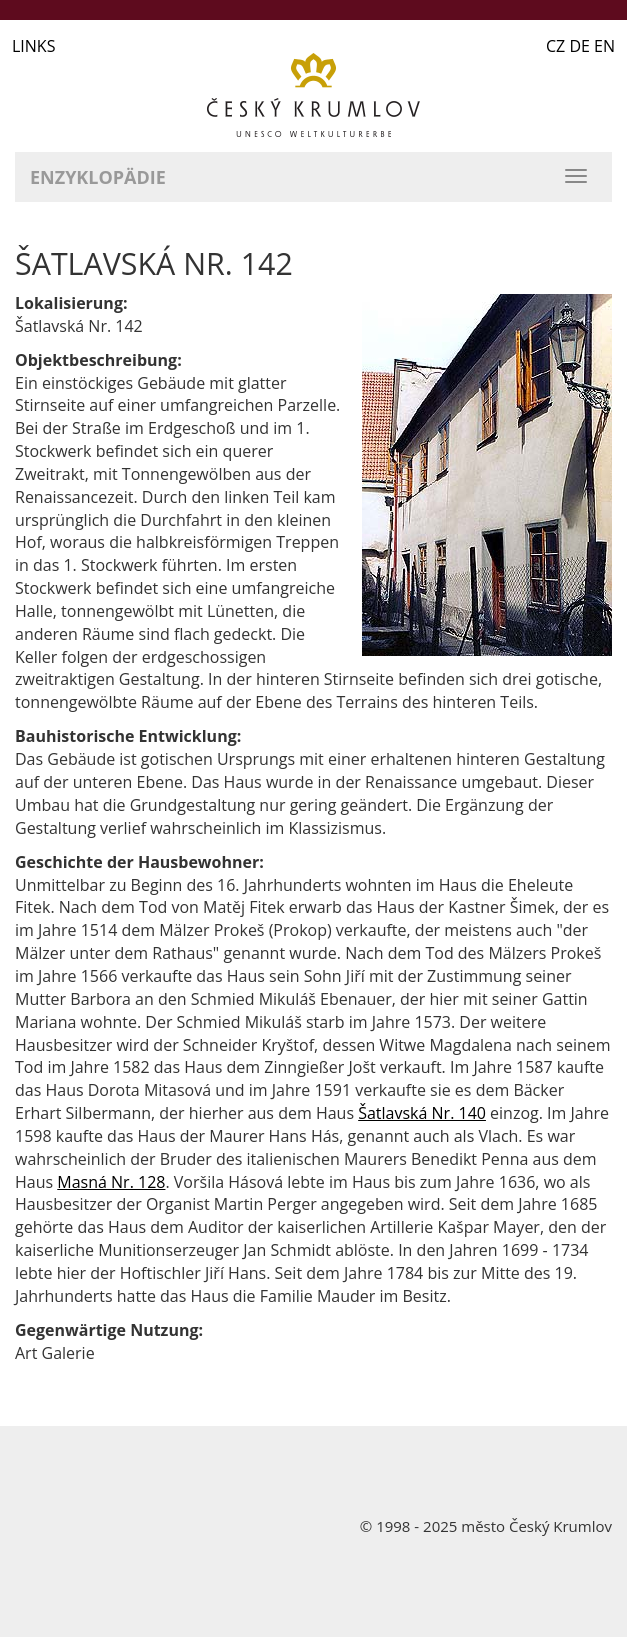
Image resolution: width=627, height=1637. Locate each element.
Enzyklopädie (98, 177)
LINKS (33, 46)
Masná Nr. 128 (111, 1182)
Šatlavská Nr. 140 (422, 1113)
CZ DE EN (580, 46)
